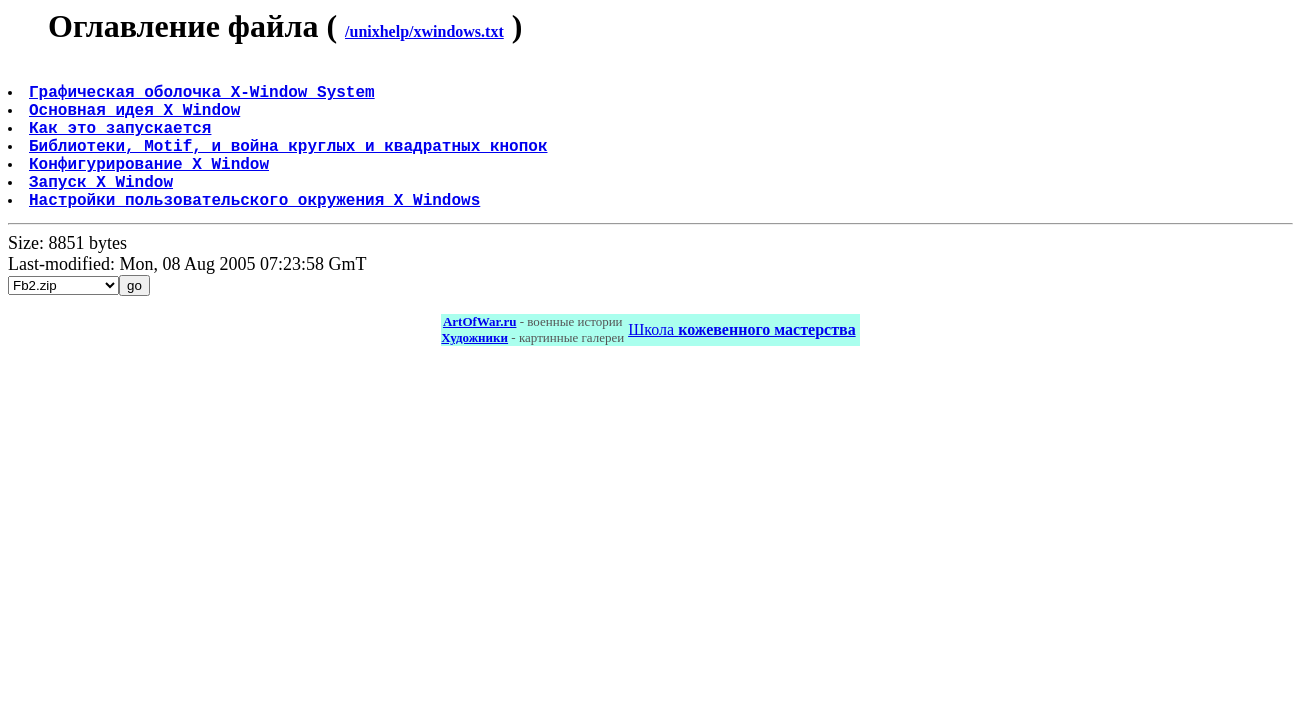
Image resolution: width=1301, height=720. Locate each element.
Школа (741, 361)
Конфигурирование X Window (151, 187)
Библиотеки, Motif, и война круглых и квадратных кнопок (290, 165)
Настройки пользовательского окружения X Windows (256, 231)
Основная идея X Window (136, 121)
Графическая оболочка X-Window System (204, 99)
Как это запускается (122, 143)
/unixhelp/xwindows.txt (424, 31)
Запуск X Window (103, 209)
